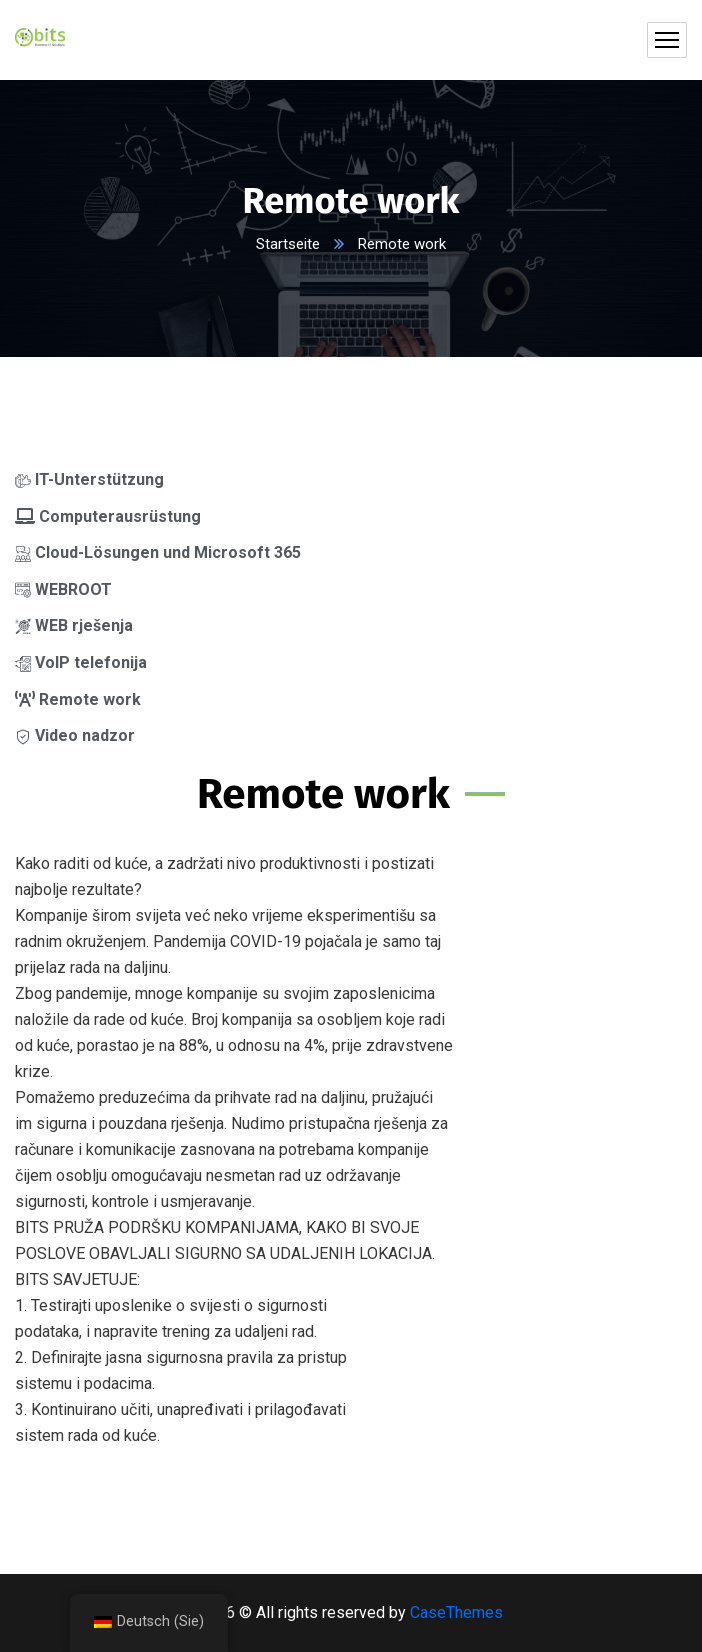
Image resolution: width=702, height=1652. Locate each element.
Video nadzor (75, 735)
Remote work (78, 699)
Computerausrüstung (108, 516)
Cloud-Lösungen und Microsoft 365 (158, 552)
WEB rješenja (74, 625)
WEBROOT (63, 589)
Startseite (288, 244)
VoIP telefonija (81, 662)
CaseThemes (456, 1612)
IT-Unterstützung (89, 479)
